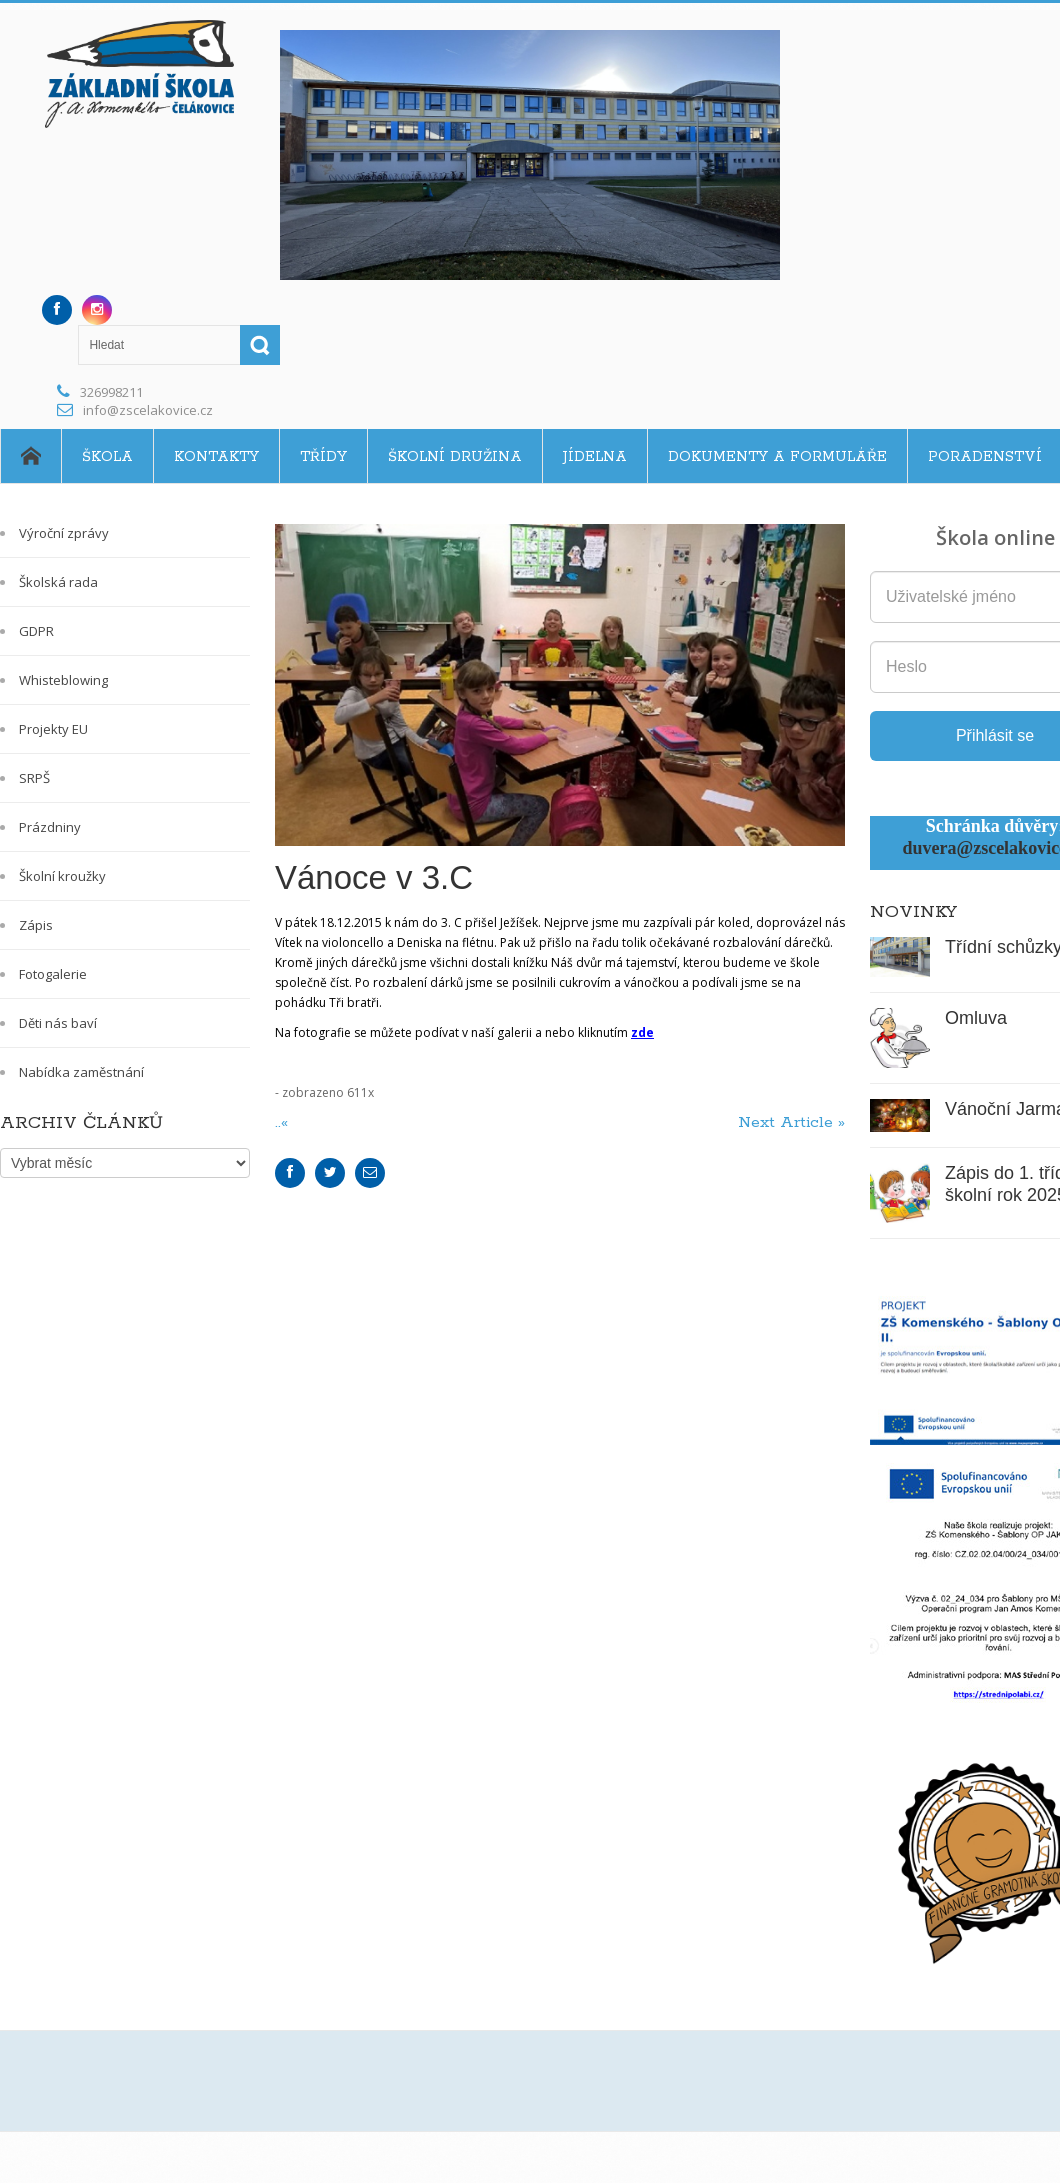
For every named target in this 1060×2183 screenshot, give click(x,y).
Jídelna (595, 457)
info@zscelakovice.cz (148, 410)
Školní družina (455, 457)
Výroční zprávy (64, 533)
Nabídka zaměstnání (81, 1072)
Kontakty (216, 457)
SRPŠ (34, 778)
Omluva (976, 1018)
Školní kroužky (62, 876)
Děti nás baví (58, 1023)
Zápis (36, 925)
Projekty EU (53, 729)
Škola (107, 457)
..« (284, 1122)
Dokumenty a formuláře (777, 457)
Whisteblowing (63, 680)
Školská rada (58, 582)
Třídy (323, 457)
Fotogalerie (53, 974)
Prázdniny (50, 827)
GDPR (36, 631)
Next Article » (791, 1122)
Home (30, 456)
